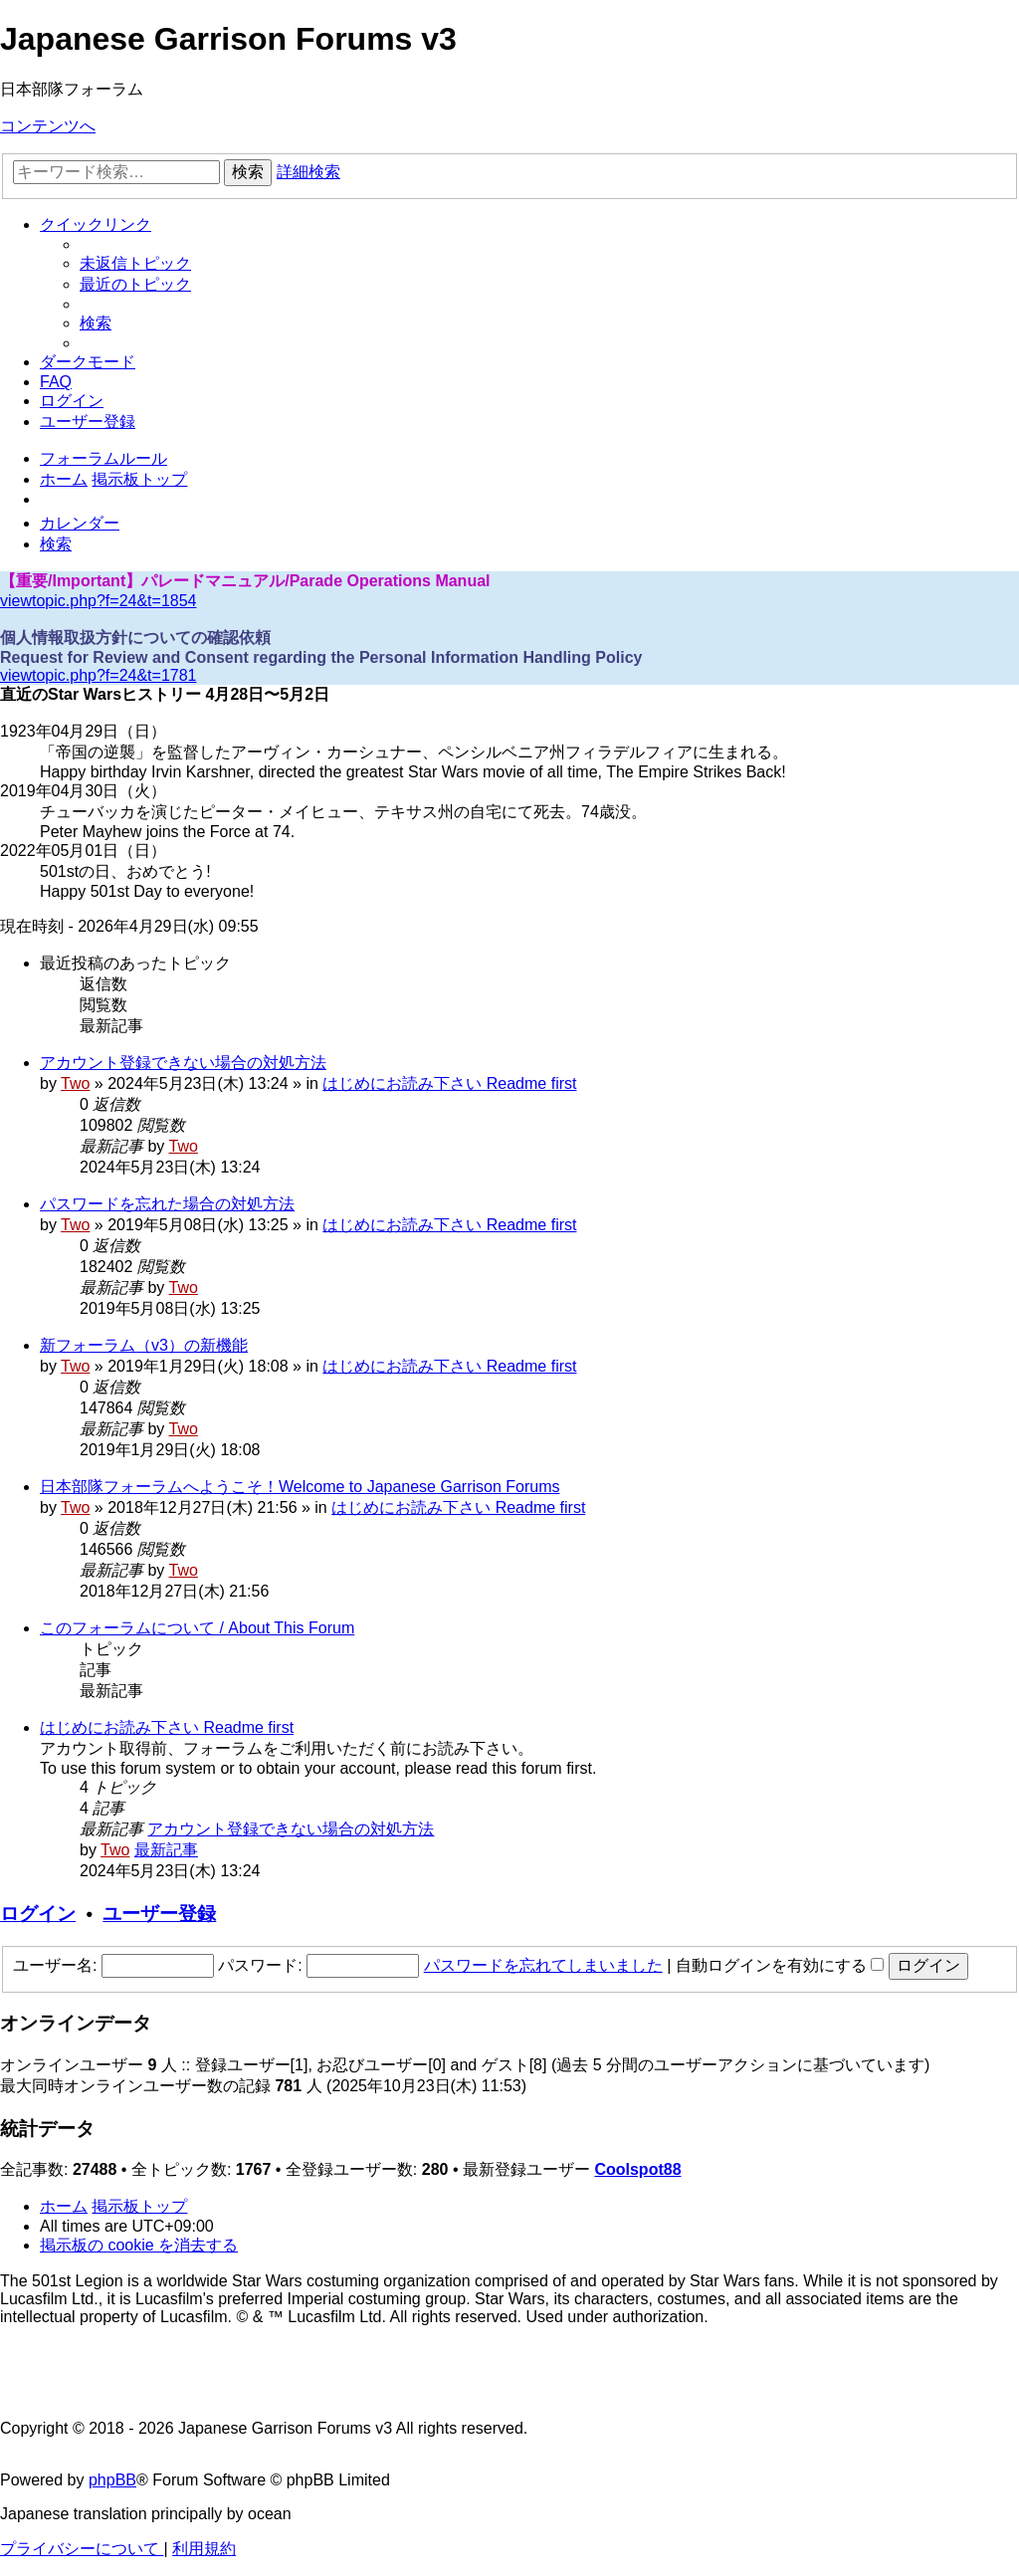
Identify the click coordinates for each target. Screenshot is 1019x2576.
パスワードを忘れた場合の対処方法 (167, 1203)
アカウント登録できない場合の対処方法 (183, 1062)
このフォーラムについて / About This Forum (197, 1627)
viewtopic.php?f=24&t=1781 (98, 675)
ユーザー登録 (159, 1913)
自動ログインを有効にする (780, 1965)
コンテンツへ (48, 125)
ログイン (38, 1913)
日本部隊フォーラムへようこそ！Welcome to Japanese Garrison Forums (299, 1486)
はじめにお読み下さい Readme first (449, 1083)
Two (75, 1083)
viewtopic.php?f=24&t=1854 (98, 600)
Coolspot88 (637, 2169)
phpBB (112, 2479)
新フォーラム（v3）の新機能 (144, 1345)
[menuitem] (135, 263)
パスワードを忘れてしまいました (543, 1965)
